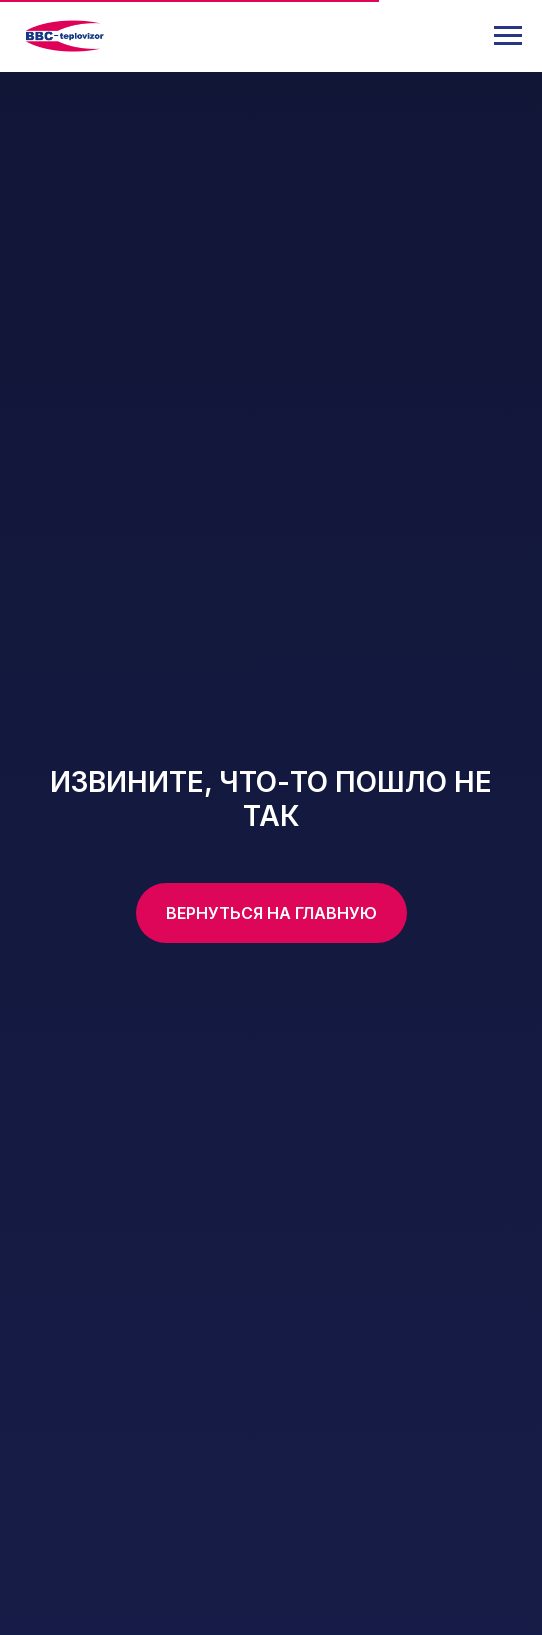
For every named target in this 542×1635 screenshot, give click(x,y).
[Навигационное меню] (508, 36)
